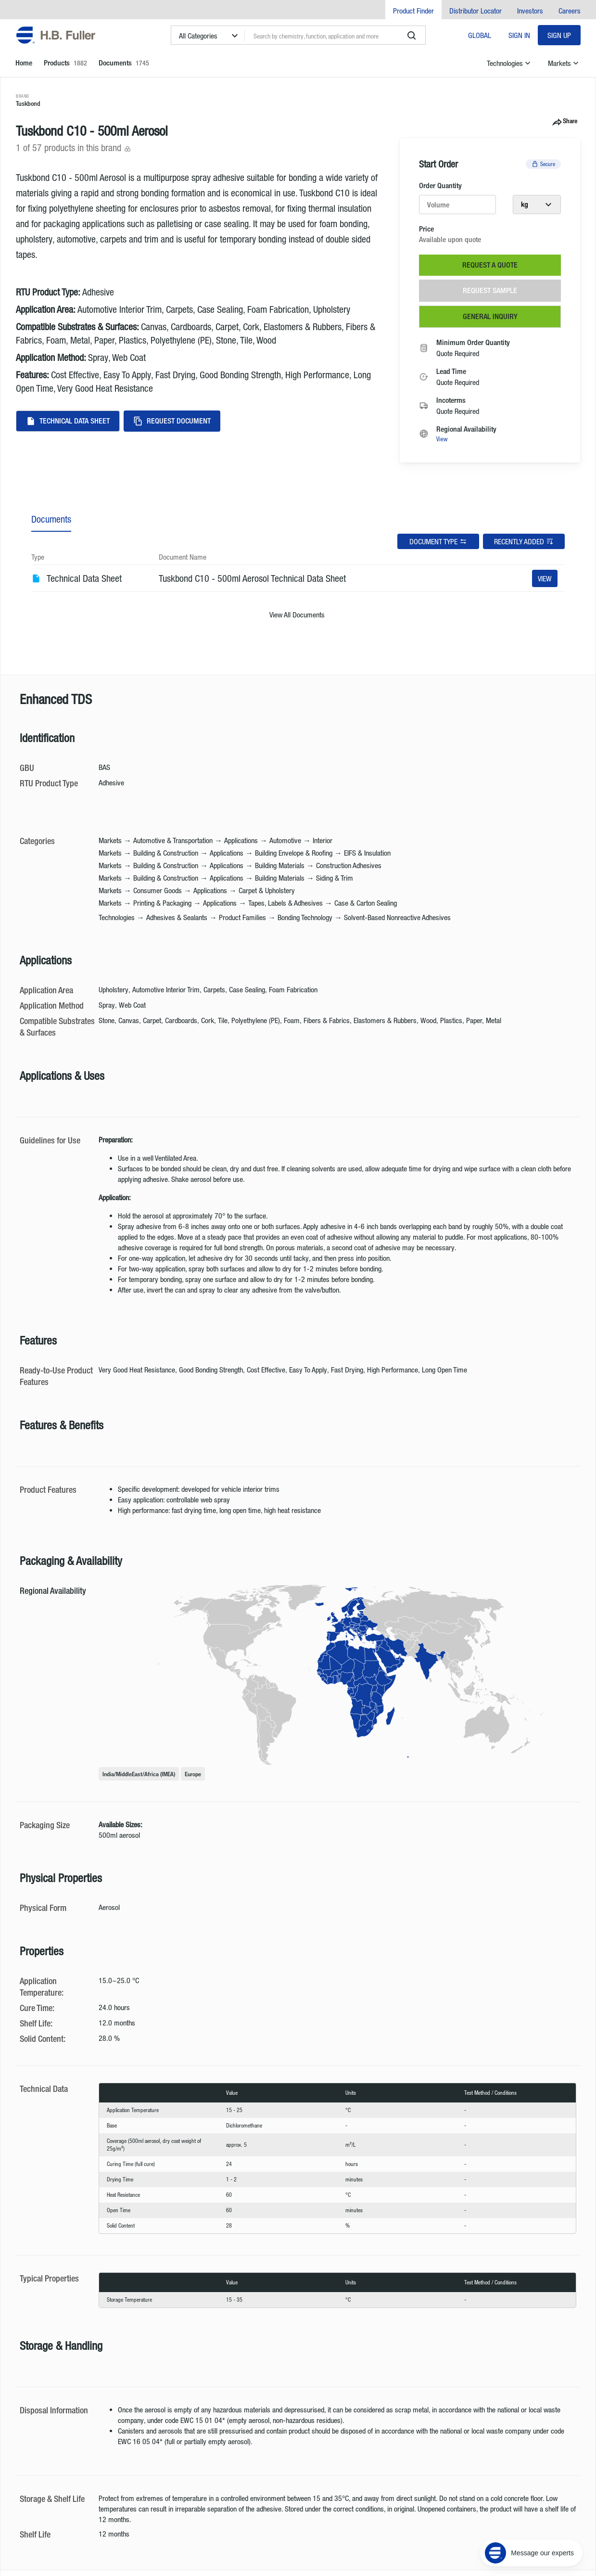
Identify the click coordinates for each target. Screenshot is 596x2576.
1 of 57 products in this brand (73, 147)
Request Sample (490, 290)
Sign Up (559, 35)
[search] (412, 35)
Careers (569, 10)
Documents (51, 519)
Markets (564, 63)
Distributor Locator (475, 10)
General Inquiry (490, 316)
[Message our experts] (531, 2516)
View (441, 439)
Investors (530, 10)
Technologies (510, 63)
